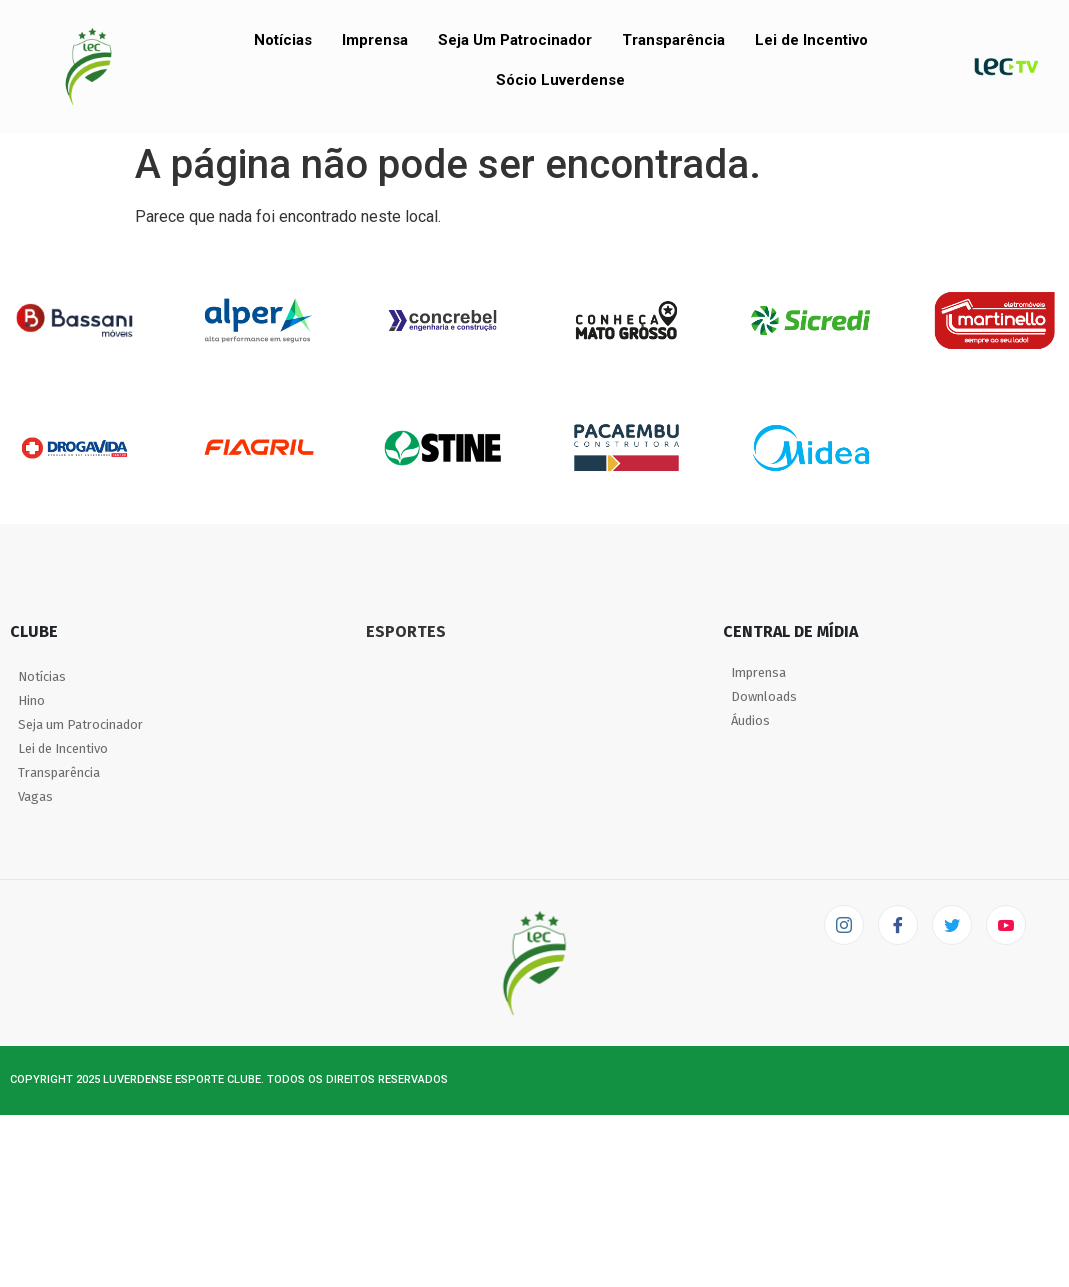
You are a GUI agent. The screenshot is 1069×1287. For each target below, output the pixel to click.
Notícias (283, 40)
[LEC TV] (1006, 925)
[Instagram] (844, 925)
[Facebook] (898, 925)
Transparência (673, 40)
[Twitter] (952, 925)
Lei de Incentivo (811, 40)
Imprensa (375, 40)
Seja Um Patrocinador (515, 40)
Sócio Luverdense (560, 80)
